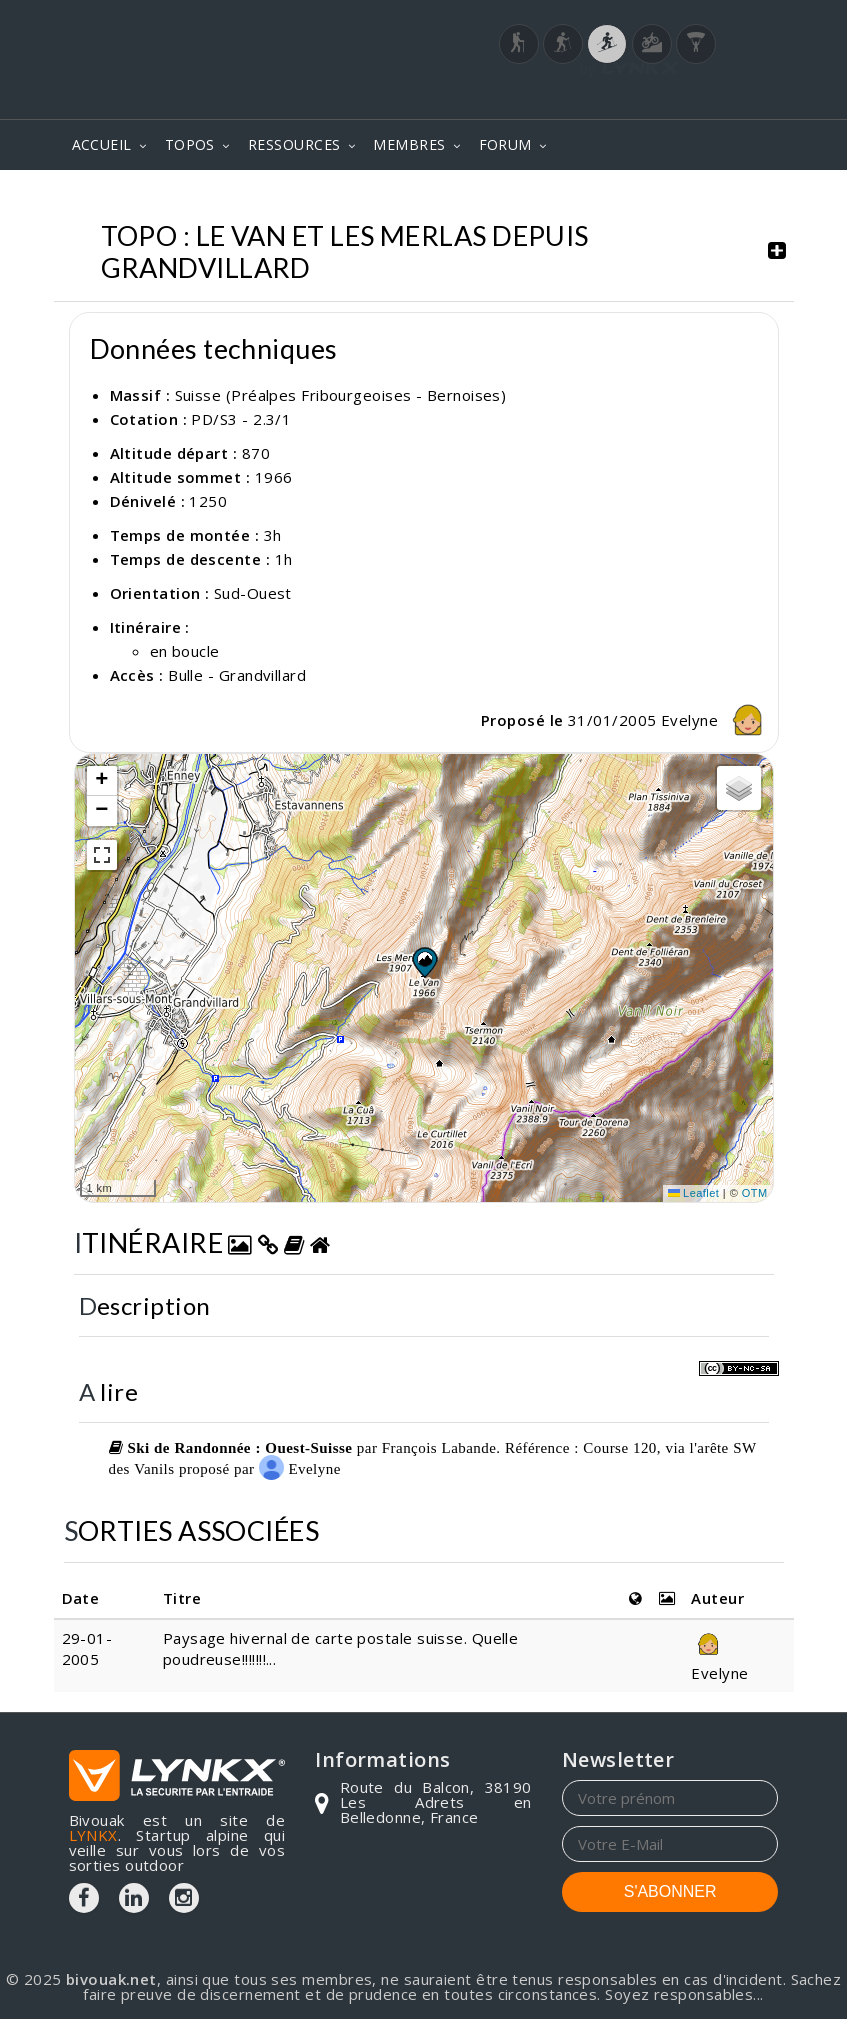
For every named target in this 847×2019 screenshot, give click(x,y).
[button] (424, 962)
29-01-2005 (87, 1648)
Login (679, 93)
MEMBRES (409, 144)
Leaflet (694, 1193)
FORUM (505, 144)
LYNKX (93, 1835)
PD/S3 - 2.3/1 (241, 419)
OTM (755, 1193)
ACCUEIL (102, 144)
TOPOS (190, 144)
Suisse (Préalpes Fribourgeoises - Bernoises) (341, 395)
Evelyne (717, 720)
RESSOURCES (294, 144)
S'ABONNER (670, 1891)
